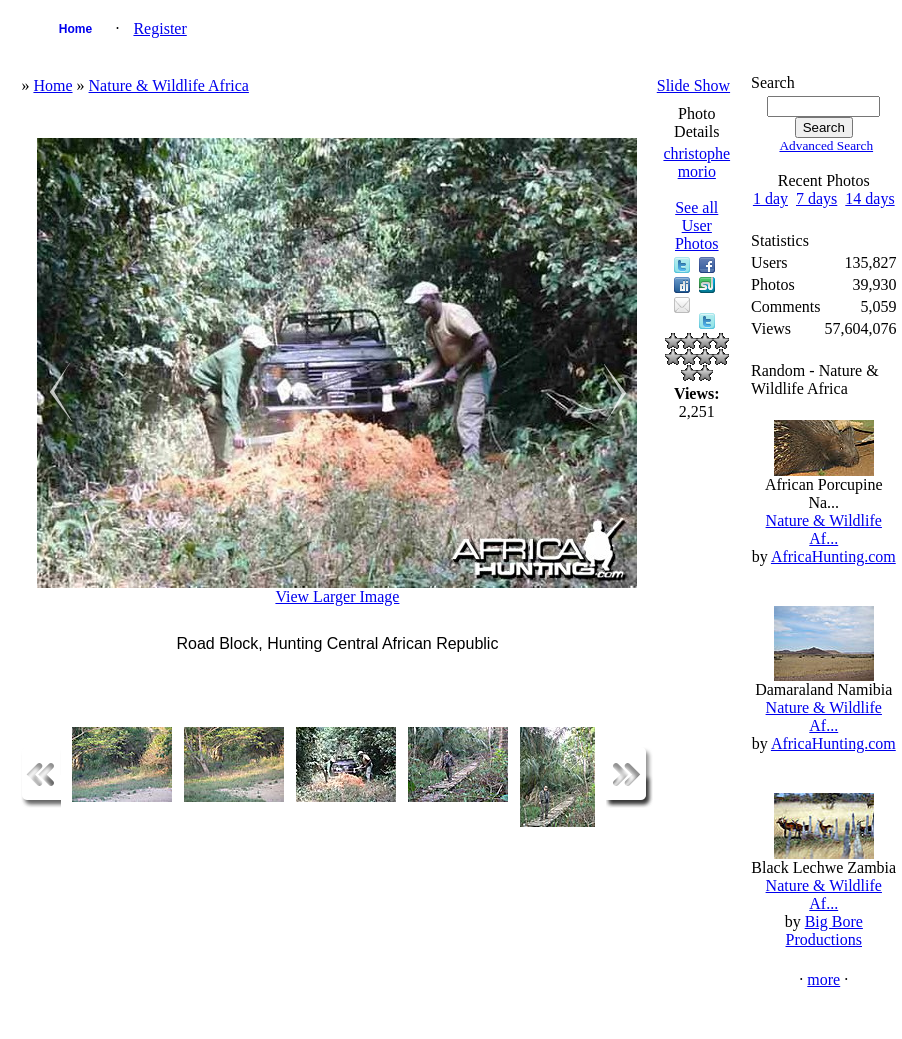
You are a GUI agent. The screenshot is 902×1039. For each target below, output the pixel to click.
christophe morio (696, 162)
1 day (770, 198)
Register (159, 28)
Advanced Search (826, 145)
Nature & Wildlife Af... (824, 529)
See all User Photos (697, 225)
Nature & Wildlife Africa (169, 85)
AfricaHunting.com (833, 556)
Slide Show (693, 85)
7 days (816, 198)
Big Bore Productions (824, 930)
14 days (869, 198)
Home (75, 29)
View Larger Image (337, 596)
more (823, 979)
